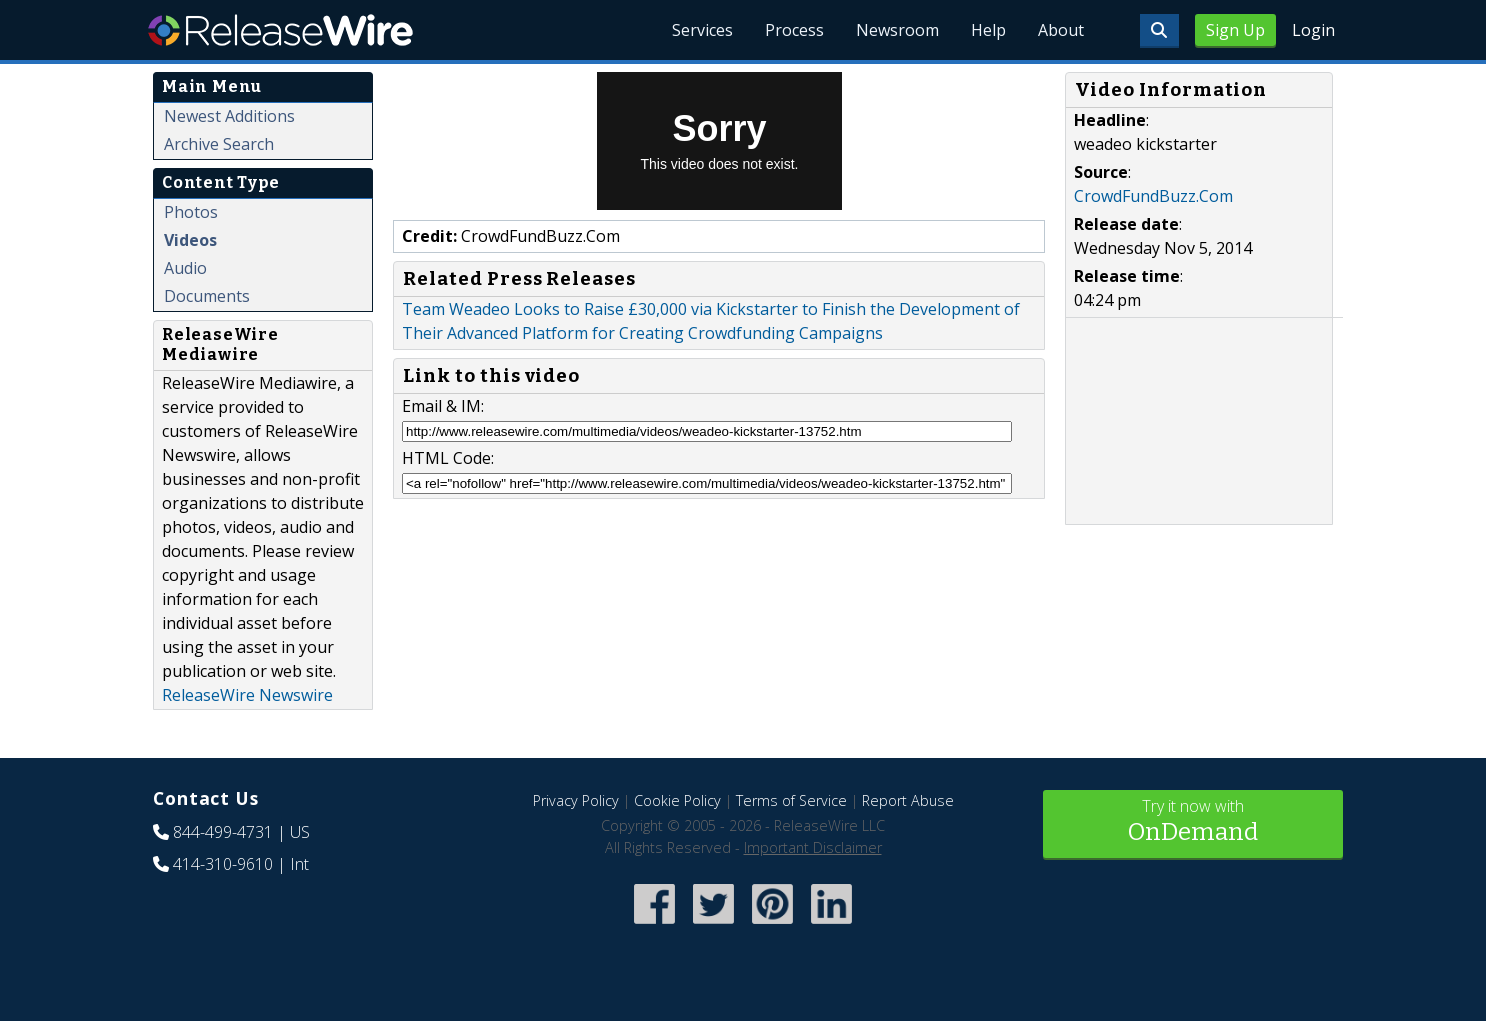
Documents (207, 296)
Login (1313, 30)
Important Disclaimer (813, 847)
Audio (185, 268)
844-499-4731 (223, 832)
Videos (190, 240)
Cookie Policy (677, 800)
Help (988, 30)
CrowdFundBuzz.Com (1153, 196)
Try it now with (1193, 822)
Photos (191, 212)
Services (702, 30)
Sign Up (1235, 30)
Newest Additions (229, 116)
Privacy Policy (576, 800)
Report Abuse (908, 800)
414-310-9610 (223, 864)
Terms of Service (791, 800)
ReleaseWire (280, 30)
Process (794, 30)
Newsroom (897, 30)
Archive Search (219, 144)
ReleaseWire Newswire (247, 695)
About (1061, 30)
